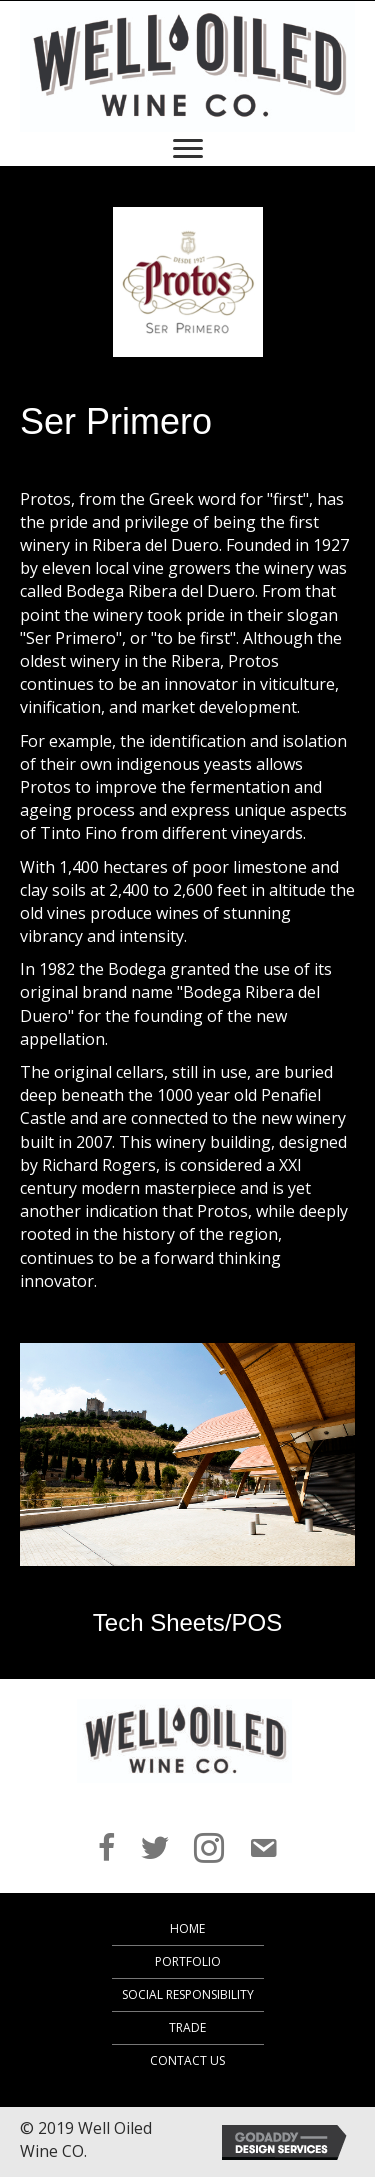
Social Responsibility (188, 1994)
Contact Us (187, 2060)
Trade (187, 2027)
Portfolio (188, 1961)
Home (187, 1928)
